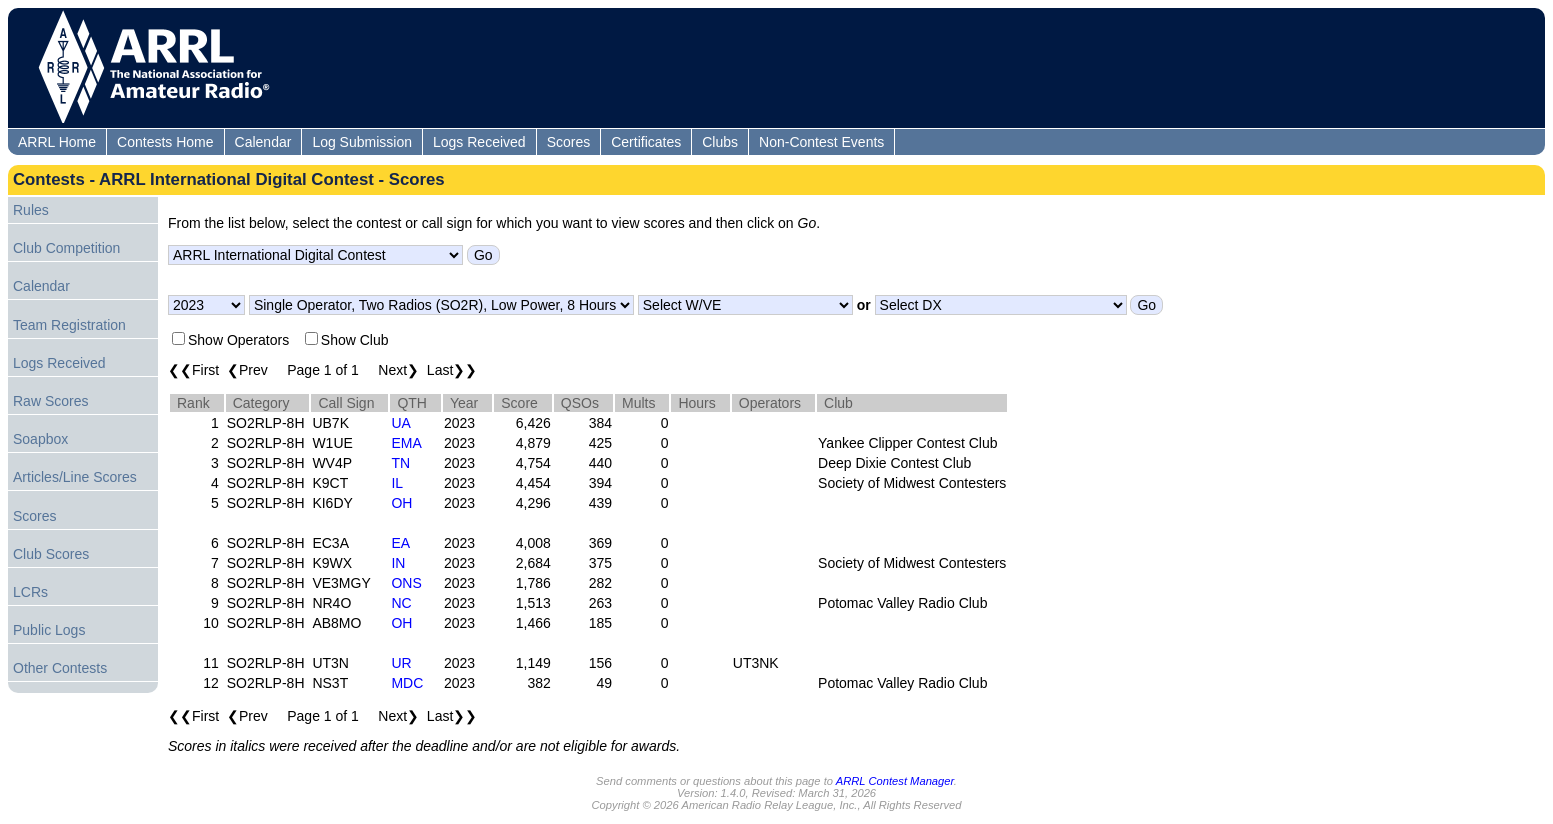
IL (397, 483)
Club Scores (51, 554)
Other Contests (60, 668)
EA (400, 543)
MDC (407, 683)
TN (400, 463)
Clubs (720, 142)
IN (398, 563)
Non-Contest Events (821, 142)
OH (401, 503)
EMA (406, 443)
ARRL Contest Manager (895, 781)
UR (401, 663)
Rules (31, 210)
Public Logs (49, 630)
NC (401, 603)
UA (400, 423)
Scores (569, 142)
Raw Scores (50, 401)
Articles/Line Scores (75, 477)
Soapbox (40, 439)
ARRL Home (57, 142)
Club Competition (66, 248)
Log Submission (362, 142)
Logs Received (479, 142)
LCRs (30, 592)
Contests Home (165, 142)
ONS (406, 583)
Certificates (646, 142)
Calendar (263, 142)
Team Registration (69, 325)
